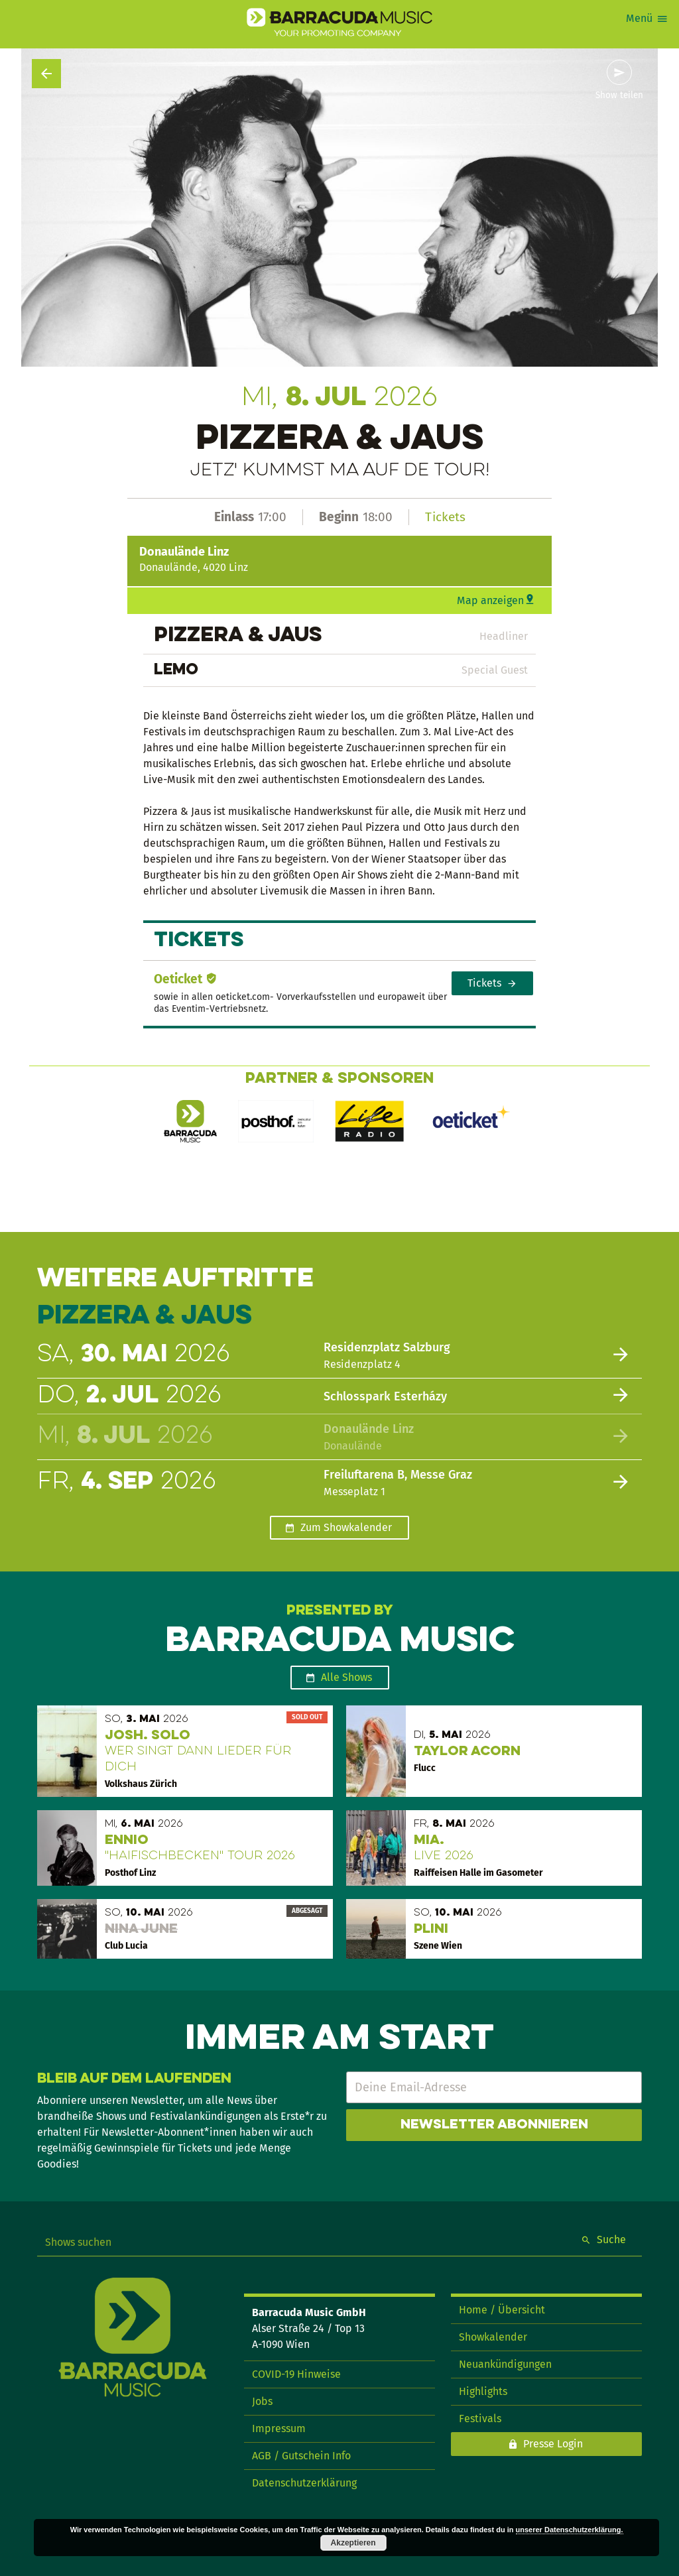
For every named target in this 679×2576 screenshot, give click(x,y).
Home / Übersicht (502, 2309)
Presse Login (553, 2443)
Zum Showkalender (346, 1527)
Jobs (262, 2401)
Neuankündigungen (505, 2364)
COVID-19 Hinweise (296, 2374)
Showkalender (493, 2337)
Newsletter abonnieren (494, 2125)
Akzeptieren (353, 2542)
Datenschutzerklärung (304, 2483)
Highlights (483, 2391)
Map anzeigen (490, 600)
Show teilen (619, 95)
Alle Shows (346, 1677)
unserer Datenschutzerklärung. (569, 2530)
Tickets (445, 516)
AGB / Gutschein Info (301, 2455)
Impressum (279, 2428)
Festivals (480, 2418)
